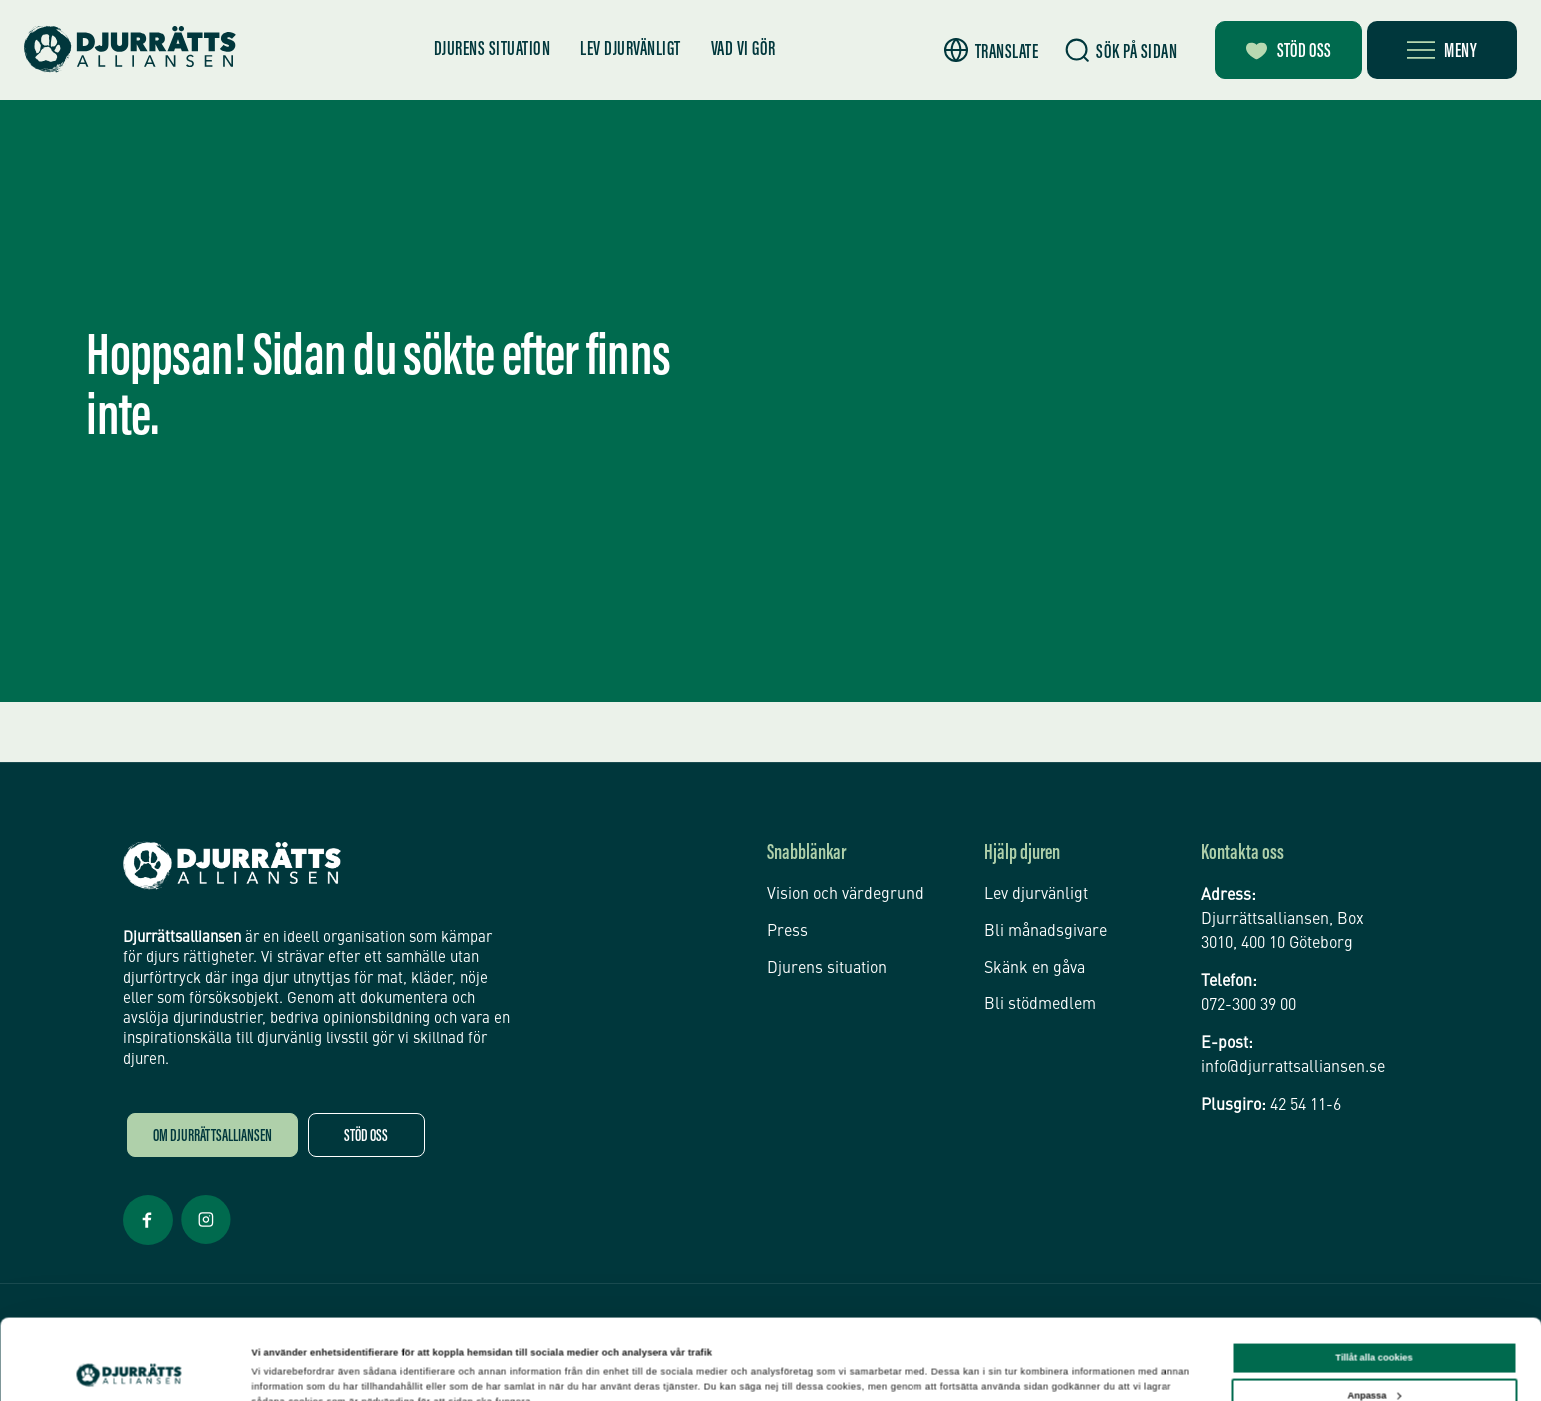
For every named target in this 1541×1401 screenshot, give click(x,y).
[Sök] (1121, 50)
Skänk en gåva (1034, 969)
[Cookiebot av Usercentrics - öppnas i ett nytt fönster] (129, 1367)
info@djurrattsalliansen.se (1293, 1068)
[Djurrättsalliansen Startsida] (232, 866)
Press (787, 932)
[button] (991, 50)
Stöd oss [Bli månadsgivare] (1288, 52)
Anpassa (1374, 1326)
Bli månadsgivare (1045, 932)
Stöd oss (366, 1137)
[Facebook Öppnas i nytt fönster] (148, 1243)
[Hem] (130, 49)
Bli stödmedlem (1040, 1005)
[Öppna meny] (1442, 50)
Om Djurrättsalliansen (212, 1137)
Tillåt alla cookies (1373, 1289)
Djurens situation (492, 50)
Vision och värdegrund (845, 895)
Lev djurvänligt (630, 50)
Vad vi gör (743, 50)
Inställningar (280, 1368)
